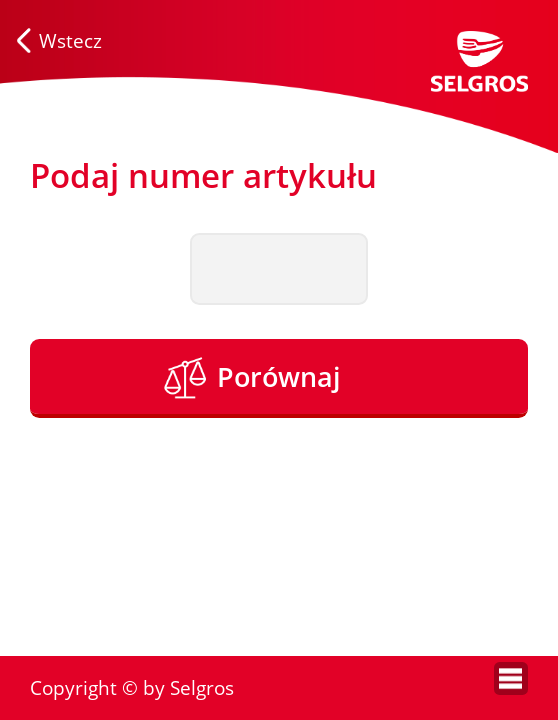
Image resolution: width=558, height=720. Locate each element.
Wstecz (70, 40)
